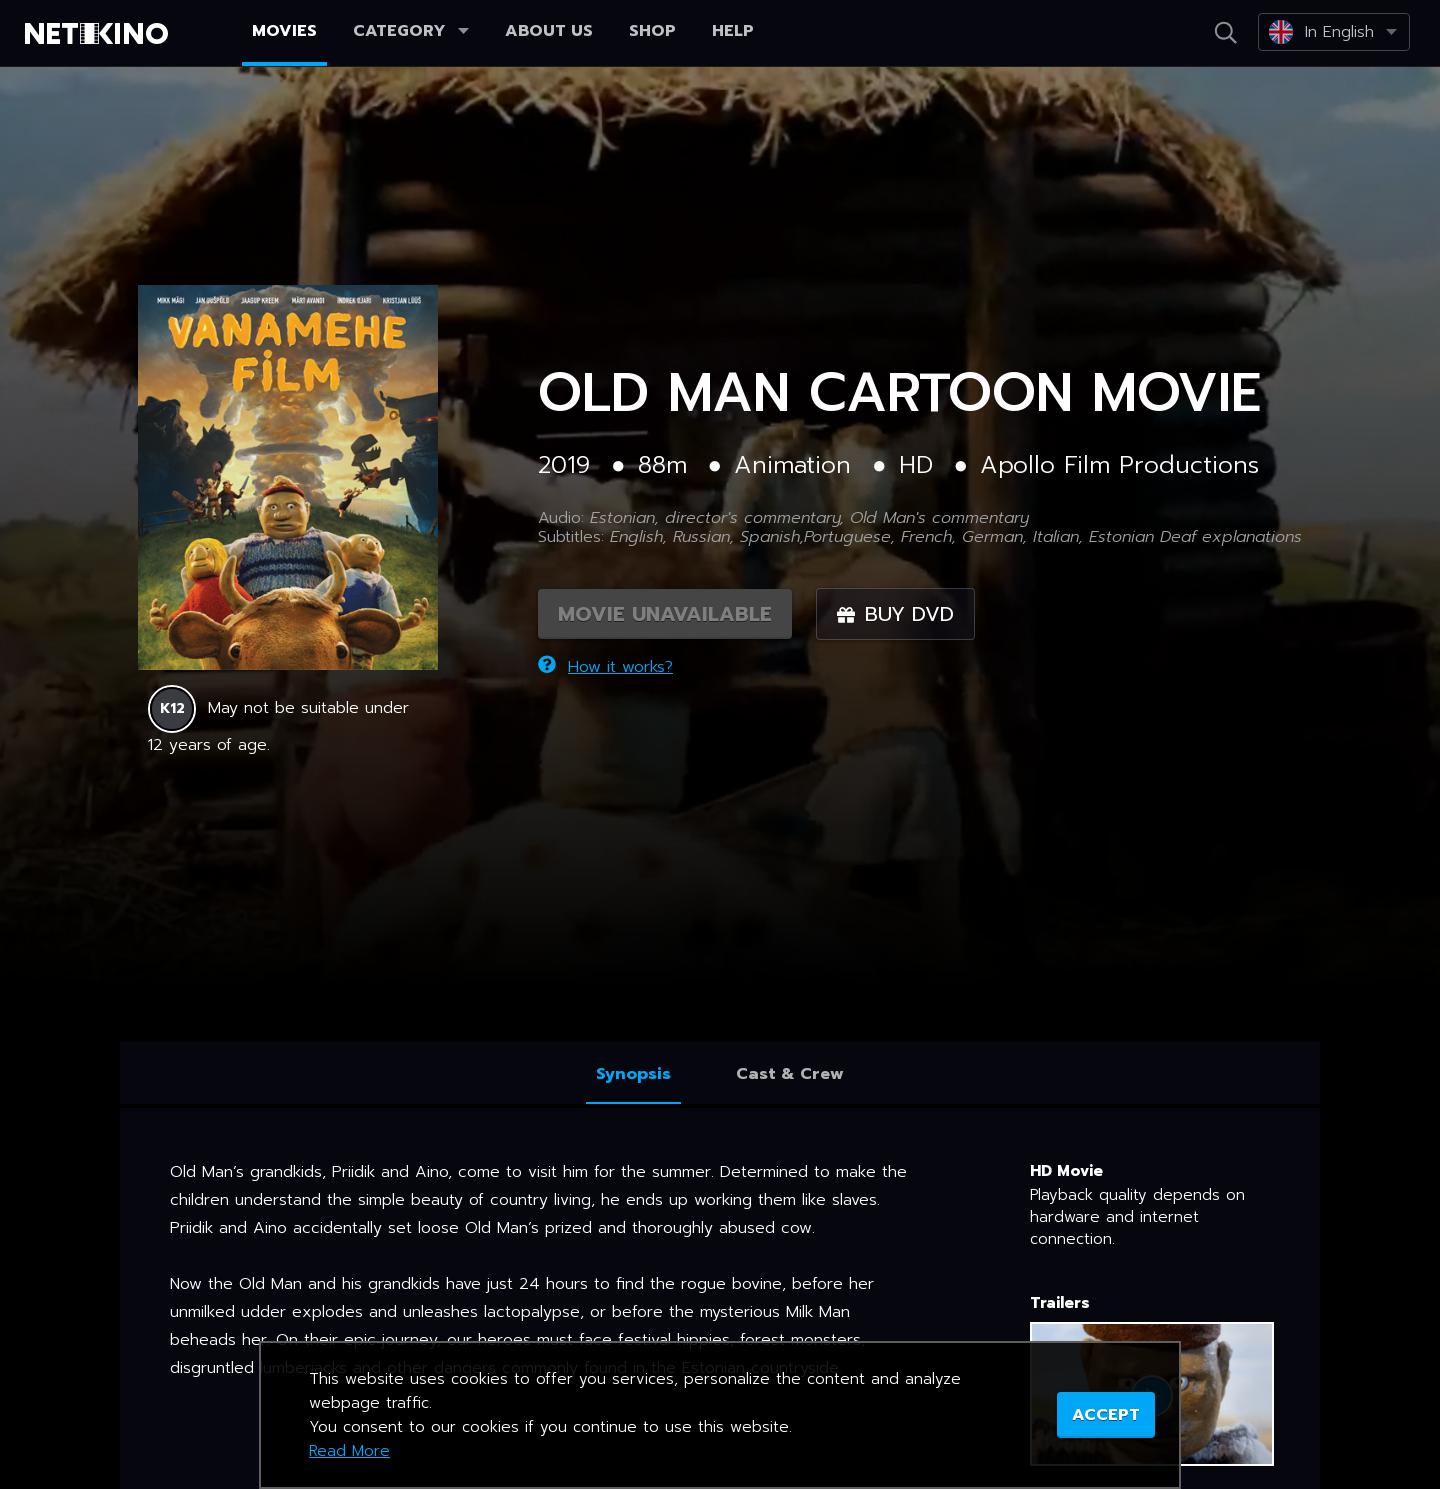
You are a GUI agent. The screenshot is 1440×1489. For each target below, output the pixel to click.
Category (411, 31)
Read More (349, 1451)
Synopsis (633, 1074)
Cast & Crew (790, 1074)
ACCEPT (1106, 1415)
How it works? (605, 667)
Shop (652, 31)
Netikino (100, 34)
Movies (284, 31)
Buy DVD (895, 614)
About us (549, 31)
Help (733, 31)
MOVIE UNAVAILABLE (665, 614)
